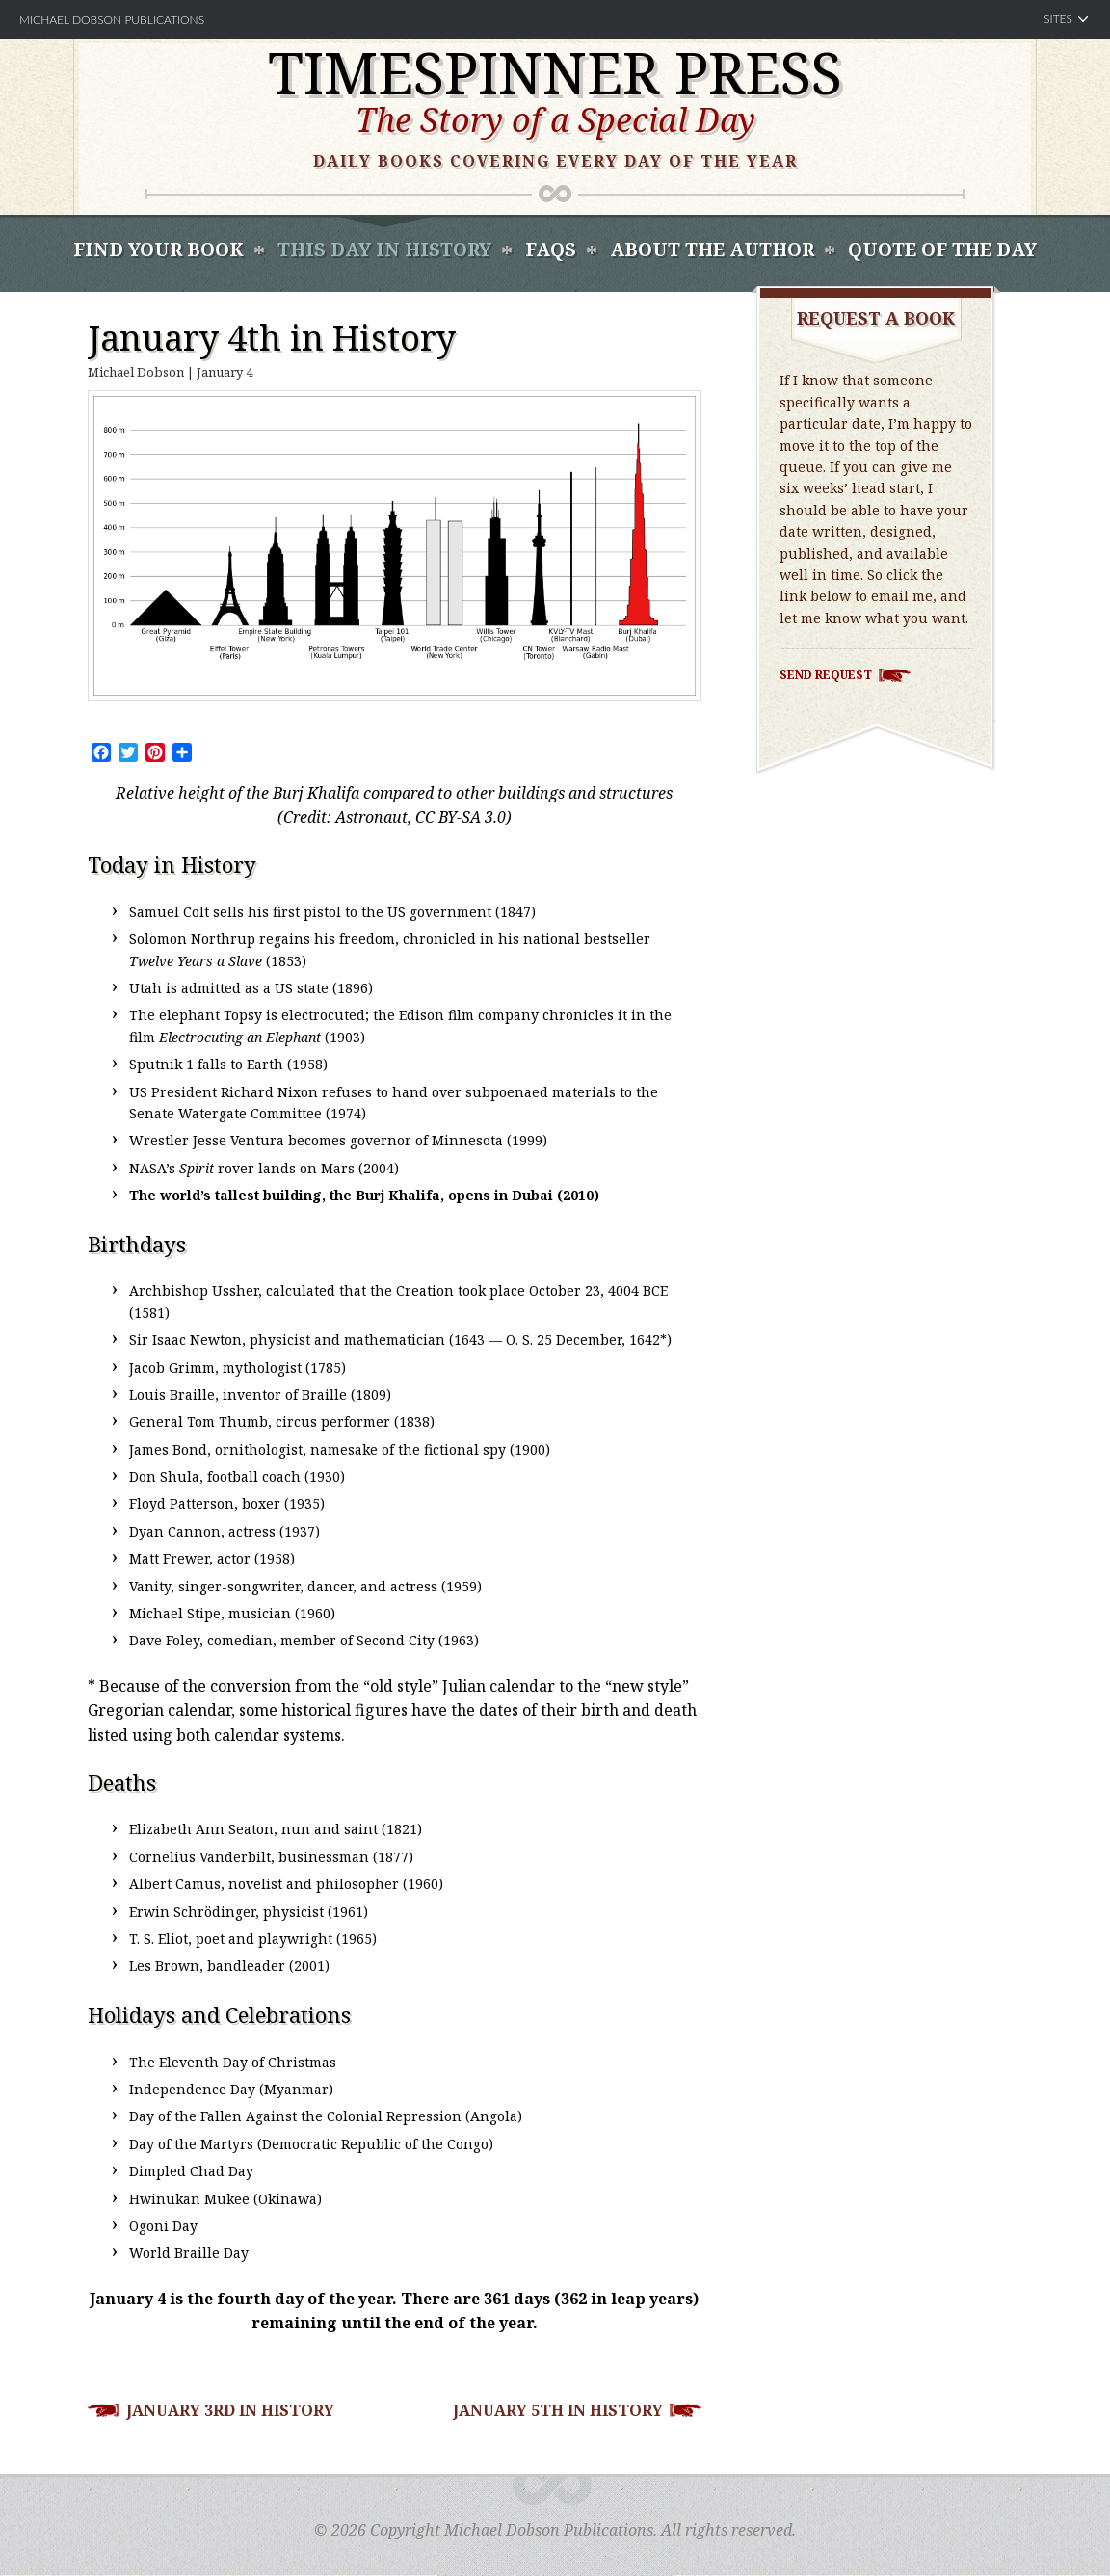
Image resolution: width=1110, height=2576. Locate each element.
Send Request (826, 675)
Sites (1058, 19)
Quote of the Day (942, 249)
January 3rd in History (230, 2410)
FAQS (550, 249)
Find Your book (158, 249)
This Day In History (384, 249)
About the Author (712, 249)
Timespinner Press (555, 72)
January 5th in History (558, 2410)
